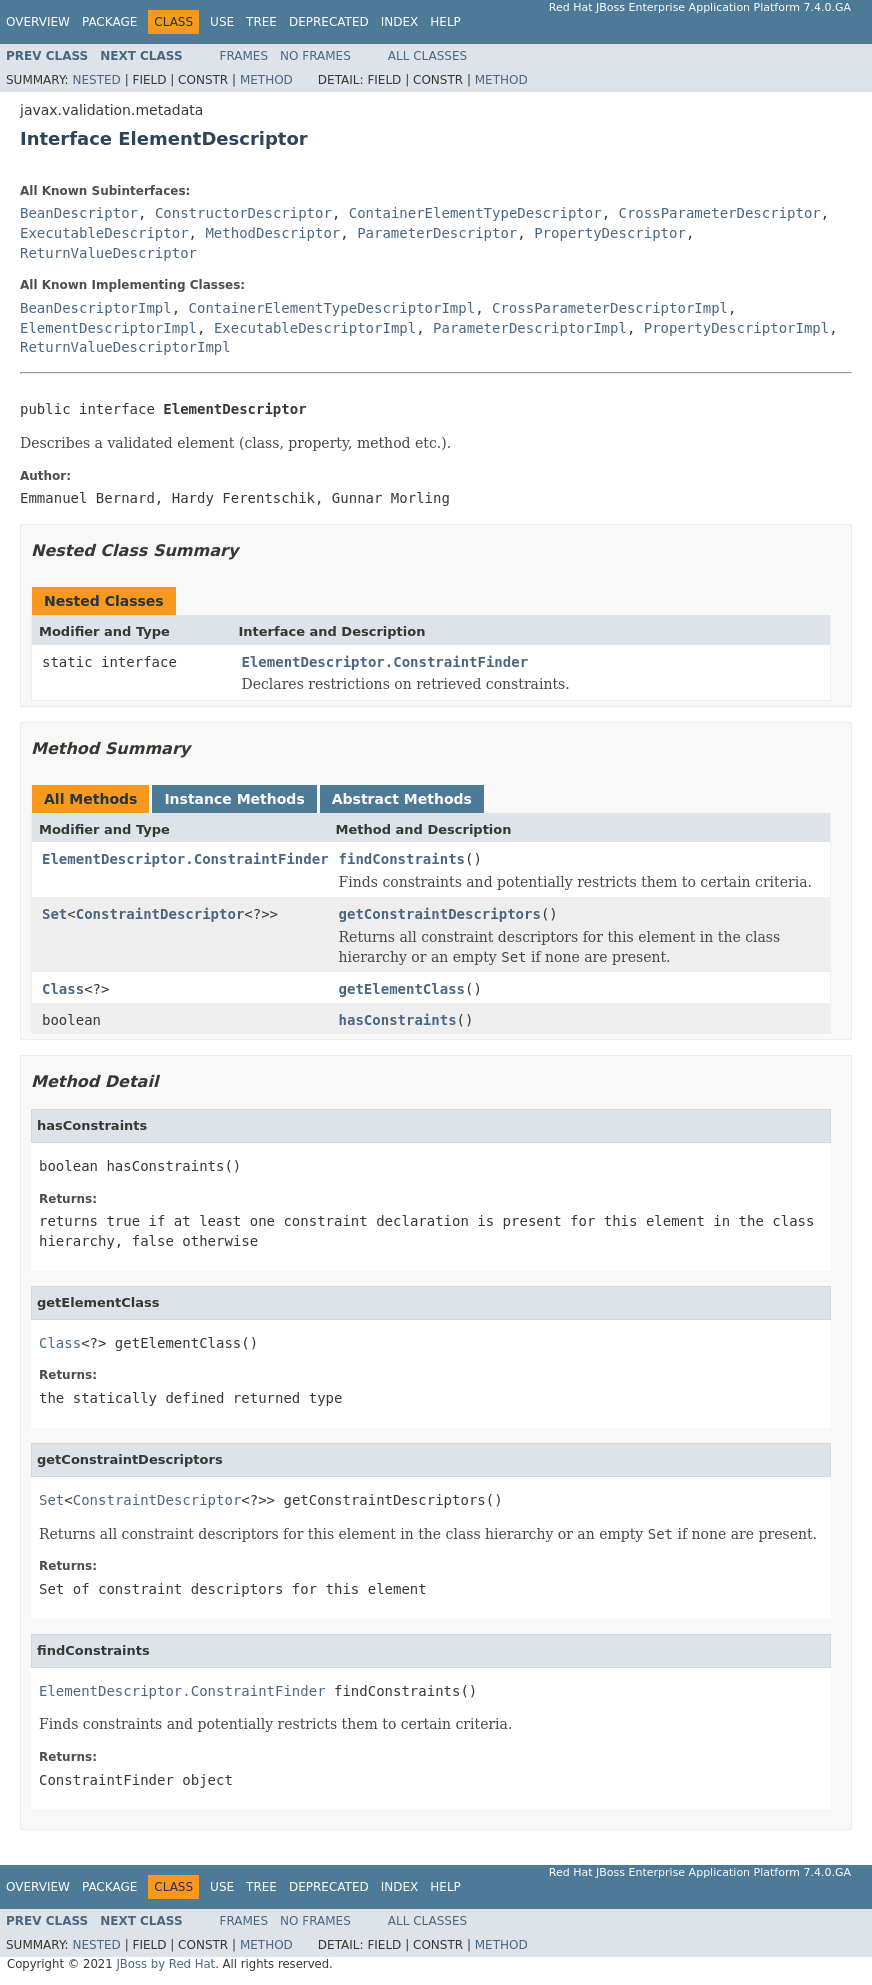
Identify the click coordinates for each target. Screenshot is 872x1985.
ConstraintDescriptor (160, 914)
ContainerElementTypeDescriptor (475, 213)
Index (400, 22)
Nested (96, 80)
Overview (38, 22)
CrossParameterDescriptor (719, 213)
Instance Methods (234, 799)
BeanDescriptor (79, 213)
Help (445, 22)
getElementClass (402, 989)
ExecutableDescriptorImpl (315, 328)
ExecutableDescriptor (104, 233)
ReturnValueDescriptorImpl (125, 347)
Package (109, 22)
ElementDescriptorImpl (108, 328)
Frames (244, 56)
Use (222, 22)
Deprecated (329, 22)
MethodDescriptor (272, 233)
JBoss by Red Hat (165, 1964)
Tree (261, 22)
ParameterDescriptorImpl (530, 328)
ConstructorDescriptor (243, 213)
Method (266, 80)
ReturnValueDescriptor (108, 253)
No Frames (315, 56)
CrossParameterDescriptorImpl (610, 308)
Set (54, 914)
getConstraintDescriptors (440, 914)
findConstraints (402, 859)
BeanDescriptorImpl (96, 308)
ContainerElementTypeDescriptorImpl (332, 308)
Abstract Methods (402, 799)
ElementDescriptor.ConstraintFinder (385, 662)
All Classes (427, 56)
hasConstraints (398, 1020)
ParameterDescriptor (437, 233)
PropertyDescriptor (610, 233)
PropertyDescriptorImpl (736, 328)
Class (63, 989)
